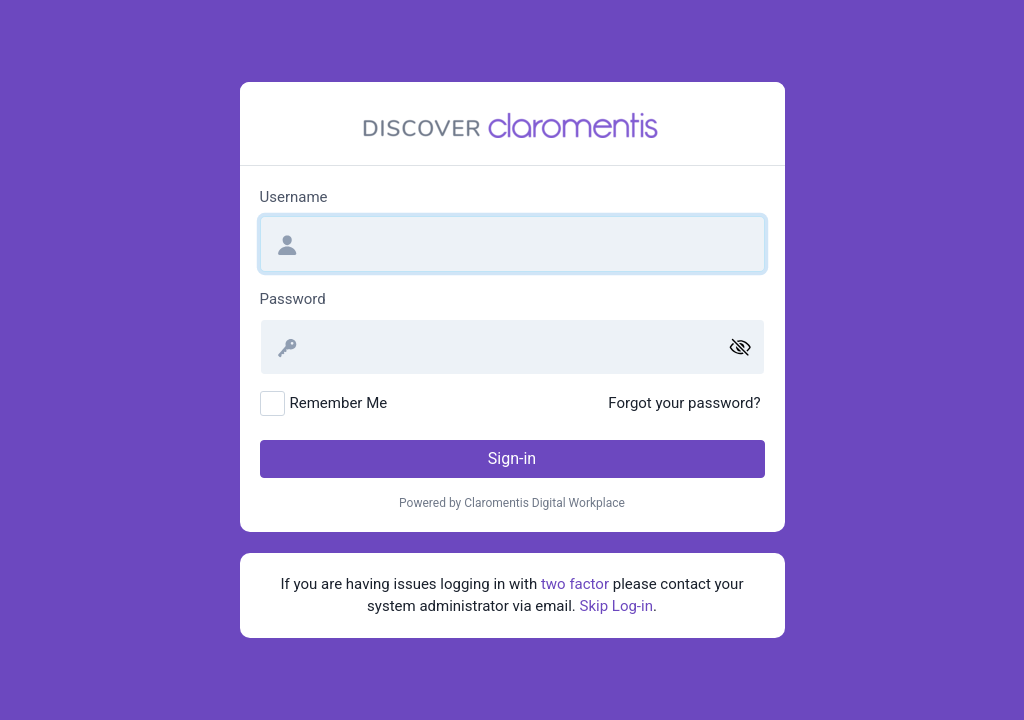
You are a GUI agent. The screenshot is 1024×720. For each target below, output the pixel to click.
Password (293, 299)
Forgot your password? (684, 403)
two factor (575, 584)
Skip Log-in (616, 606)
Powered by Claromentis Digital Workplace (512, 503)
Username (294, 197)
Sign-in (512, 458)
